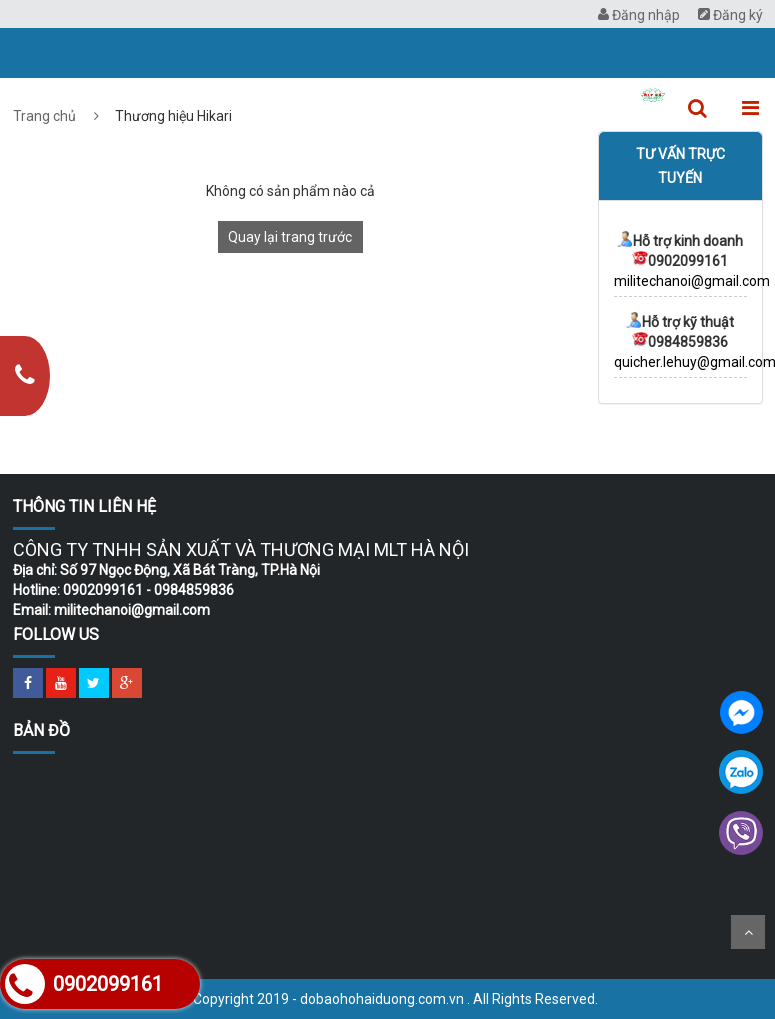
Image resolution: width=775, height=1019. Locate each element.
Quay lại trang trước (290, 237)
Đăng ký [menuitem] (730, 15)
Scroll (748, 932)
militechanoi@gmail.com (692, 281)
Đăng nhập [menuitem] (639, 15)
